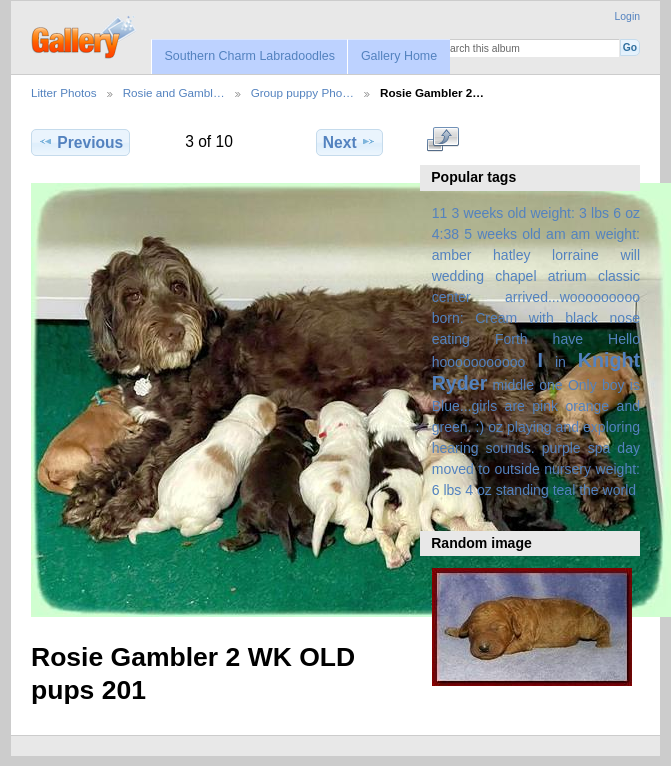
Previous (80, 142)
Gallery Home (399, 56)
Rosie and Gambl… (174, 92)
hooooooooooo (479, 362)
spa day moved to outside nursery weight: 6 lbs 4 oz (536, 469)
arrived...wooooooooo (572, 297)
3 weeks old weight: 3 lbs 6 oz (546, 213)
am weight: (605, 234)
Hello (624, 339)
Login (627, 16)
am (556, 234)
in (560, 362)
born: (448, 318)
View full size (442, 140)
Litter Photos (64, 92)
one (550, 385)
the (589, 490)
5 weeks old (502, 234)
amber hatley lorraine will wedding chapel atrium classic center (536, 276)
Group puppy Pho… (302, 92)
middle (513, 385)
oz (495, 427)
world (620, 490)
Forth (511, 339)
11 (440, 213)
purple (561, 448)
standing (522, 490)
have (568, 339)
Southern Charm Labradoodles (249, 56)
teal (564, 490)
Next (349, 142)
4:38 (445, 234)
